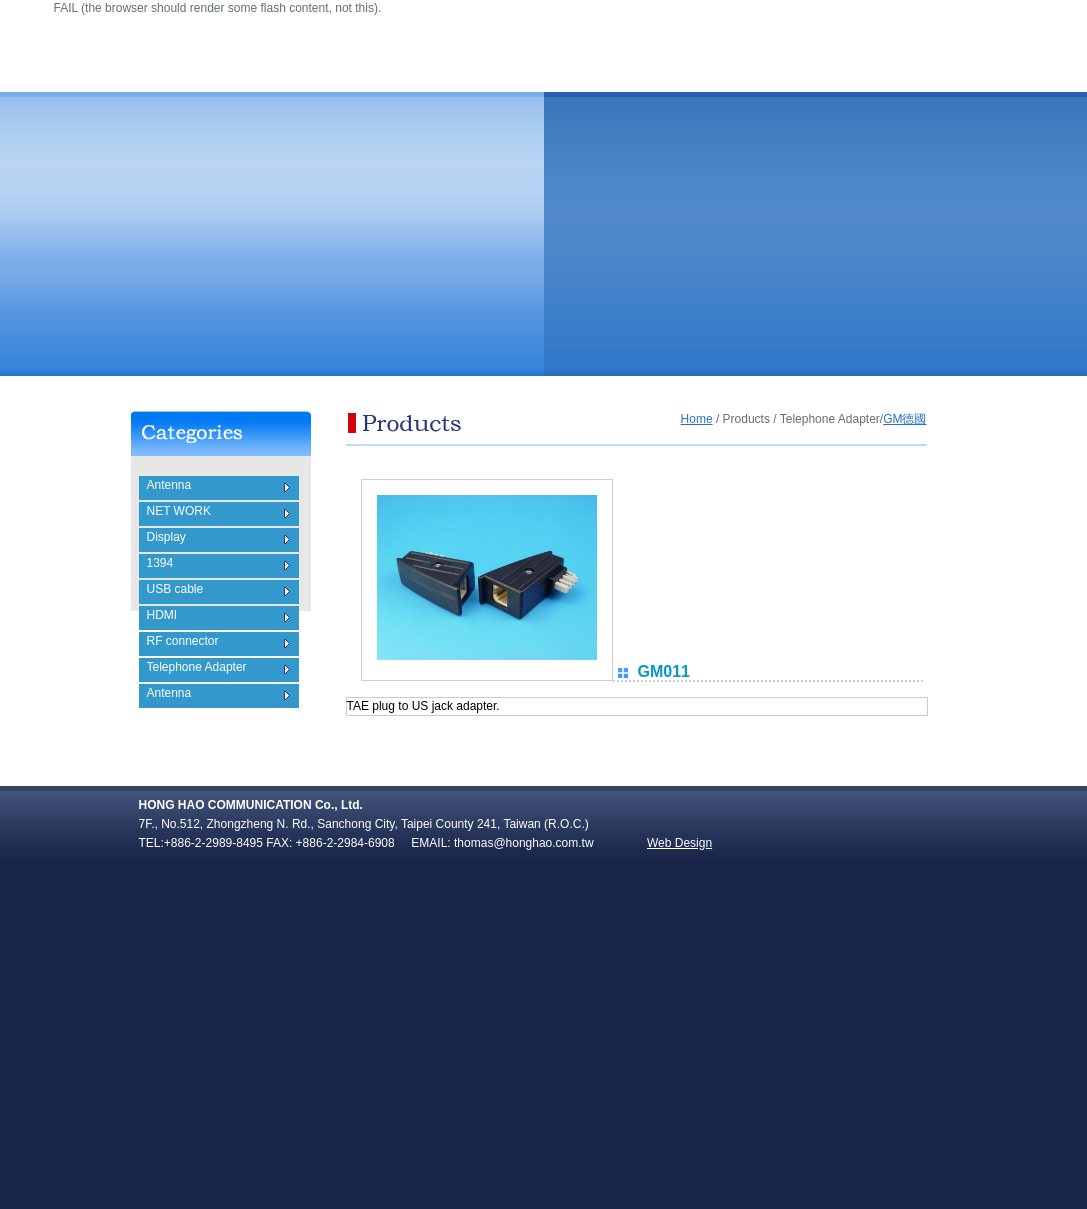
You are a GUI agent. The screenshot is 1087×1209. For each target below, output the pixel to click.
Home (697, 419)
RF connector (183, 641)
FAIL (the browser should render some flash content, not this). (218, 8)
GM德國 (904, 419)
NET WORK (179, 511)
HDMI (162, 615)
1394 (160, 563)
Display (166, 537)
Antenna (169, 485)
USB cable (175, 589)
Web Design (679, 843)
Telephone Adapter (197, 667)
